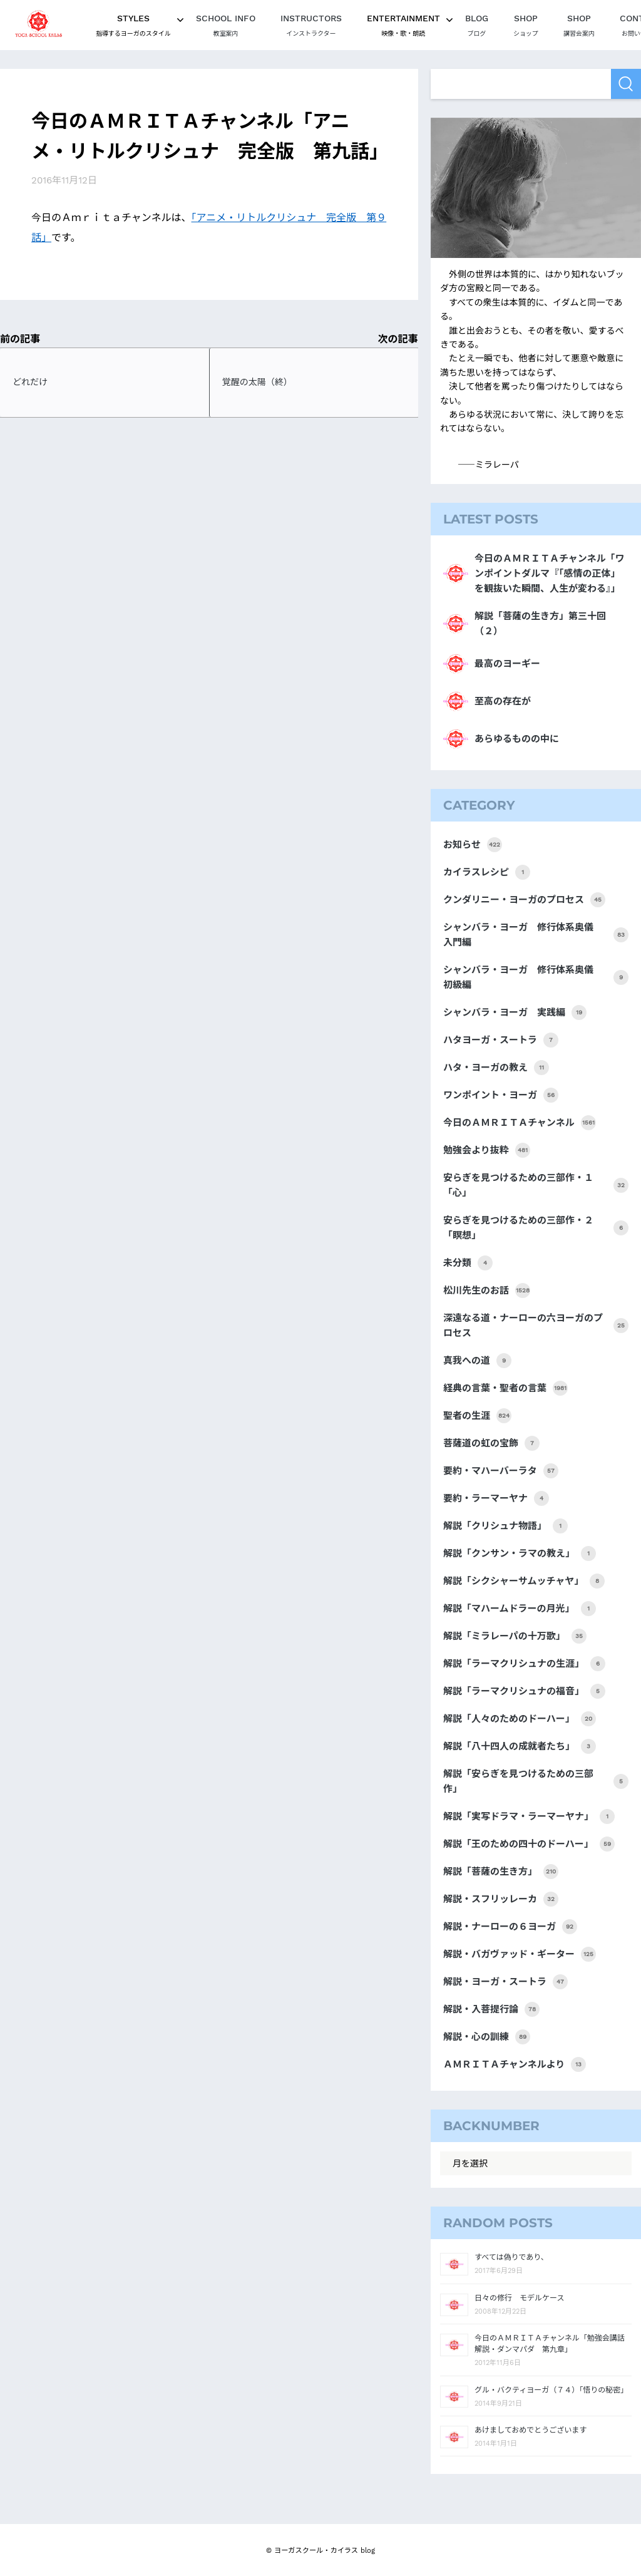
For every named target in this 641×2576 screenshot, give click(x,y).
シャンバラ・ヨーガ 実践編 (515, 1012)
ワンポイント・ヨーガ (500, 1095)
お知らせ (472, 844)
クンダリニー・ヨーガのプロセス (524, 899)
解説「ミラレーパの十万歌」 (515, 1636)
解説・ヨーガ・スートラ (505, 1981)
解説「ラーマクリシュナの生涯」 (524, 1663)
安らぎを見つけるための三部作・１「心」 (535, 1185)
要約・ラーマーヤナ (496, 1498)
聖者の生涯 (477, 1415)
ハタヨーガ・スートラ (500, 1040)
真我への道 (477, 1360)
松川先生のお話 (486, 1290)
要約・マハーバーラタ (500, 1470)
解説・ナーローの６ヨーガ (510, 1926)
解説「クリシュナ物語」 (505, 1525)
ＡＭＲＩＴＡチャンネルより (514, 2064)
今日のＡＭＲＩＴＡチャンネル (519, 1122)
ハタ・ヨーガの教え (496, 1067)
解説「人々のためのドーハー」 (519, 1718)
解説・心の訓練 (486, 2036)
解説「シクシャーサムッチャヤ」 (524, 1581)
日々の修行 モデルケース (519, 2298)
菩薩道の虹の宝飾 (491, 1443)
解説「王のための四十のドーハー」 (529, 1844)
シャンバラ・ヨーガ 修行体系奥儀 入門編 (535, 935)
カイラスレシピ (486, 872)
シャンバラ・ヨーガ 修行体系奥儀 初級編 (535, 977)
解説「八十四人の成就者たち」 (519, 1746)
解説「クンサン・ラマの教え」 (519, 1553)
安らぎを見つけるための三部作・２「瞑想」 (535, 1228)
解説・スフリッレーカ (500, 1899)
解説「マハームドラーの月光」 (519, 1608)
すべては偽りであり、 (511, 2257)
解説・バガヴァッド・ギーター (519, 1954)
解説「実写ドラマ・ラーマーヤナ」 (529, 1816)
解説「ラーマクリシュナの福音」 (524, 1691)
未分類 (468, 1262)
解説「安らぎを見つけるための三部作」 (535, 1781)
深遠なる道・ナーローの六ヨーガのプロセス (535, 1325)
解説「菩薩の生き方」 (500, 1871)
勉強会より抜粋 (486, 1150)
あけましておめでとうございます (530, 2430)
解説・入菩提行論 (491, 2009)
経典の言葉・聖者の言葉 (505, 1388)
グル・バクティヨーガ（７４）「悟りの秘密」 (551, 2390)
